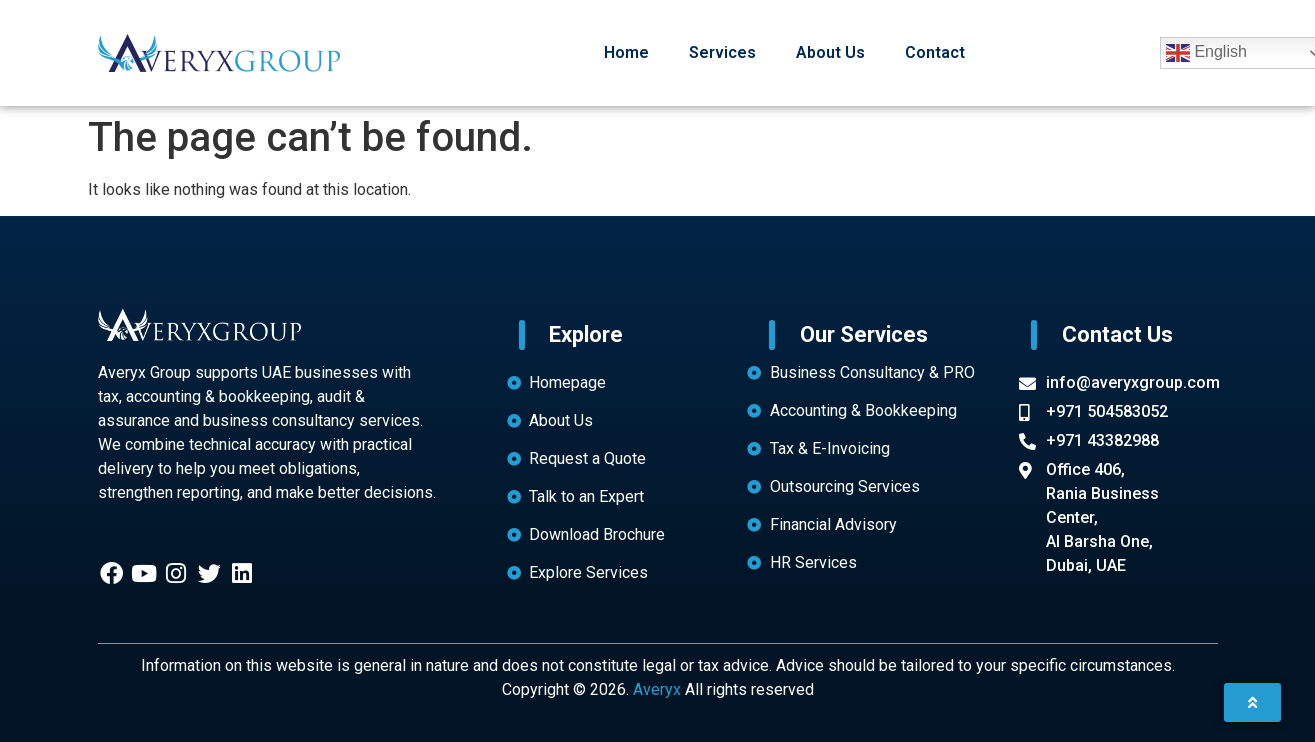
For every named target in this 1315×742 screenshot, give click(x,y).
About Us (830, 52)
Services (722, 52)
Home (626, 52)
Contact (935, 52)
